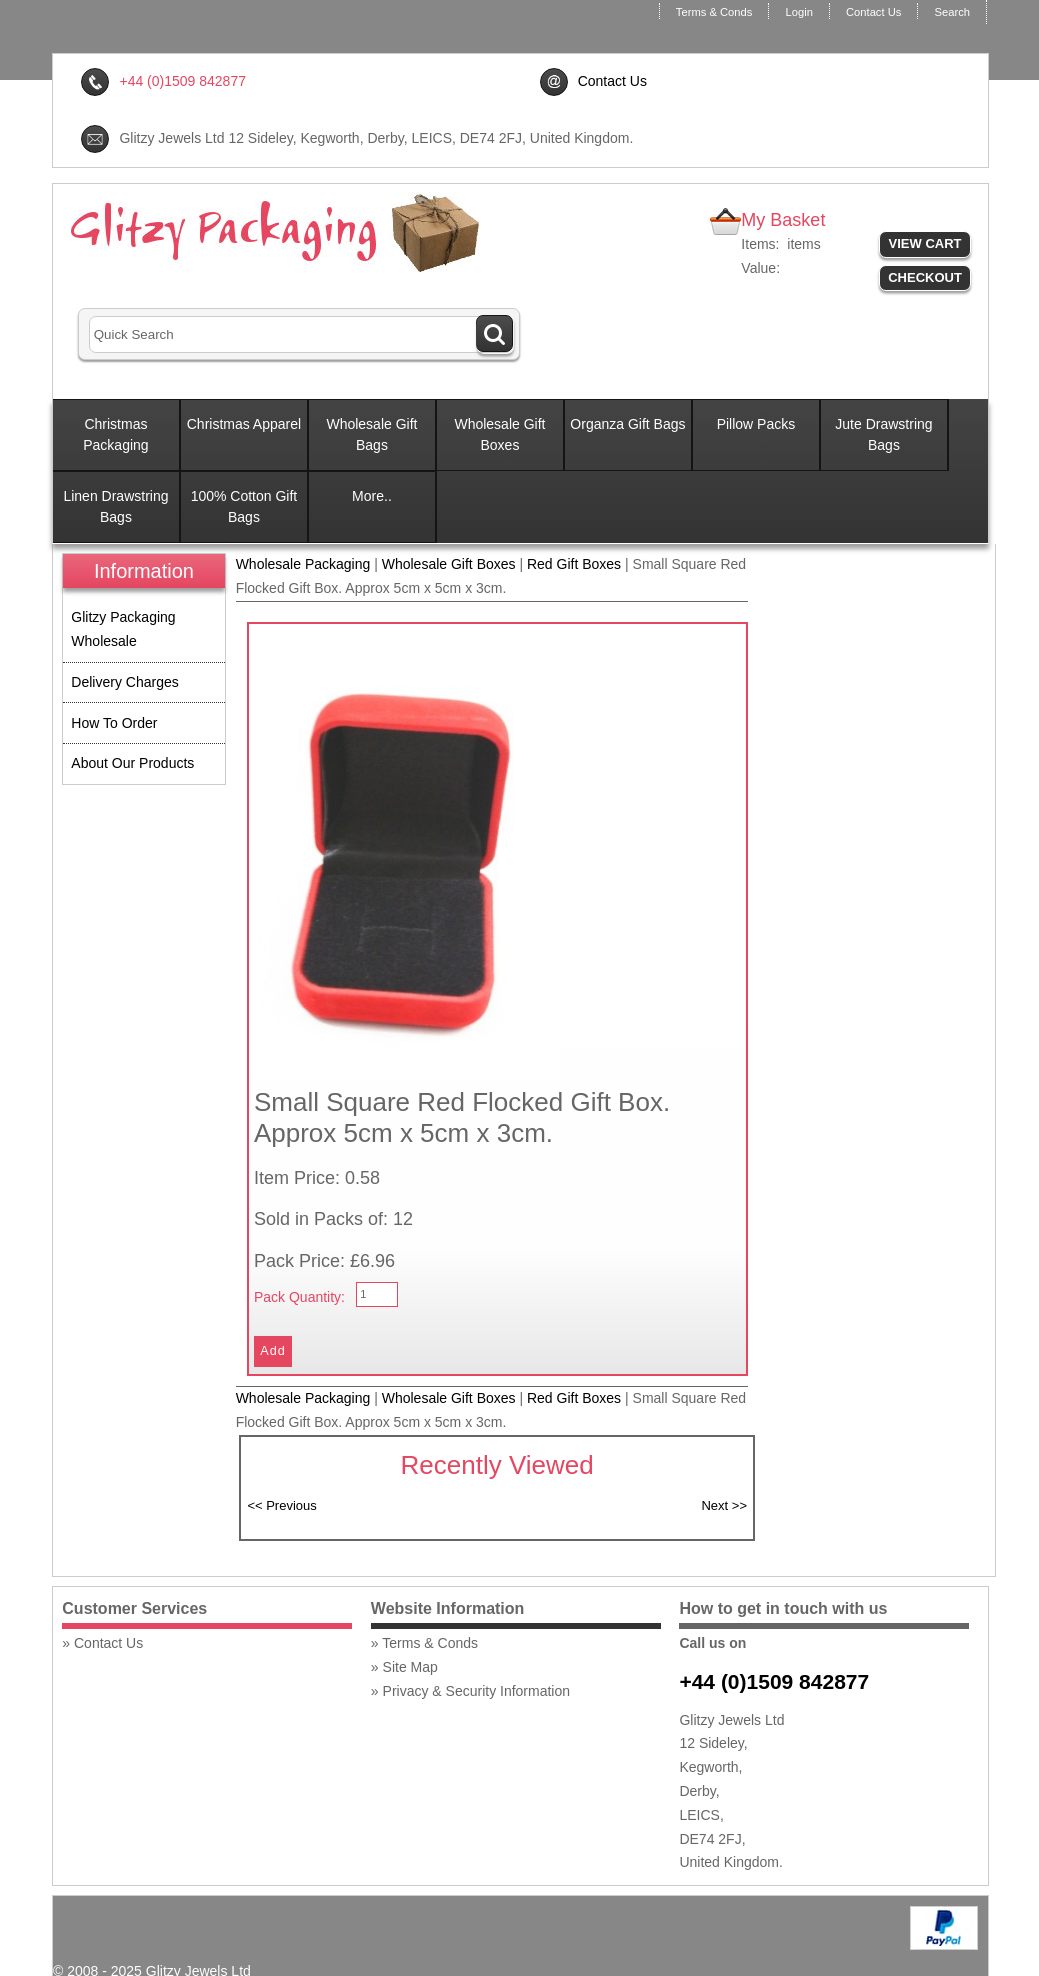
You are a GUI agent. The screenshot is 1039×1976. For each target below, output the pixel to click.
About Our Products (132, 763)
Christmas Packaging (115, 434)
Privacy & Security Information (477, 1691)
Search (952, 12)
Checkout (925, 277)
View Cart (925, 243)
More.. (372, 496)
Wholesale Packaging (303, 564)
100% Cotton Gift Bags (244, 506)
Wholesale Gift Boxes (499, 434)
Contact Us (873, 12)
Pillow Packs (756, 424)
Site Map (410, 1667)
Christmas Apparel (244, 424)
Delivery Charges (124, 682)
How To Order (114, 723)
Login (798, 12)
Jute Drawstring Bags (883, 434)
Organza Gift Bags (627, 424)
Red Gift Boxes (574, 564)
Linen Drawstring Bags (115, 506)
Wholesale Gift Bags (371, 434)
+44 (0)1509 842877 (774, 1681)
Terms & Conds (714, 12)
